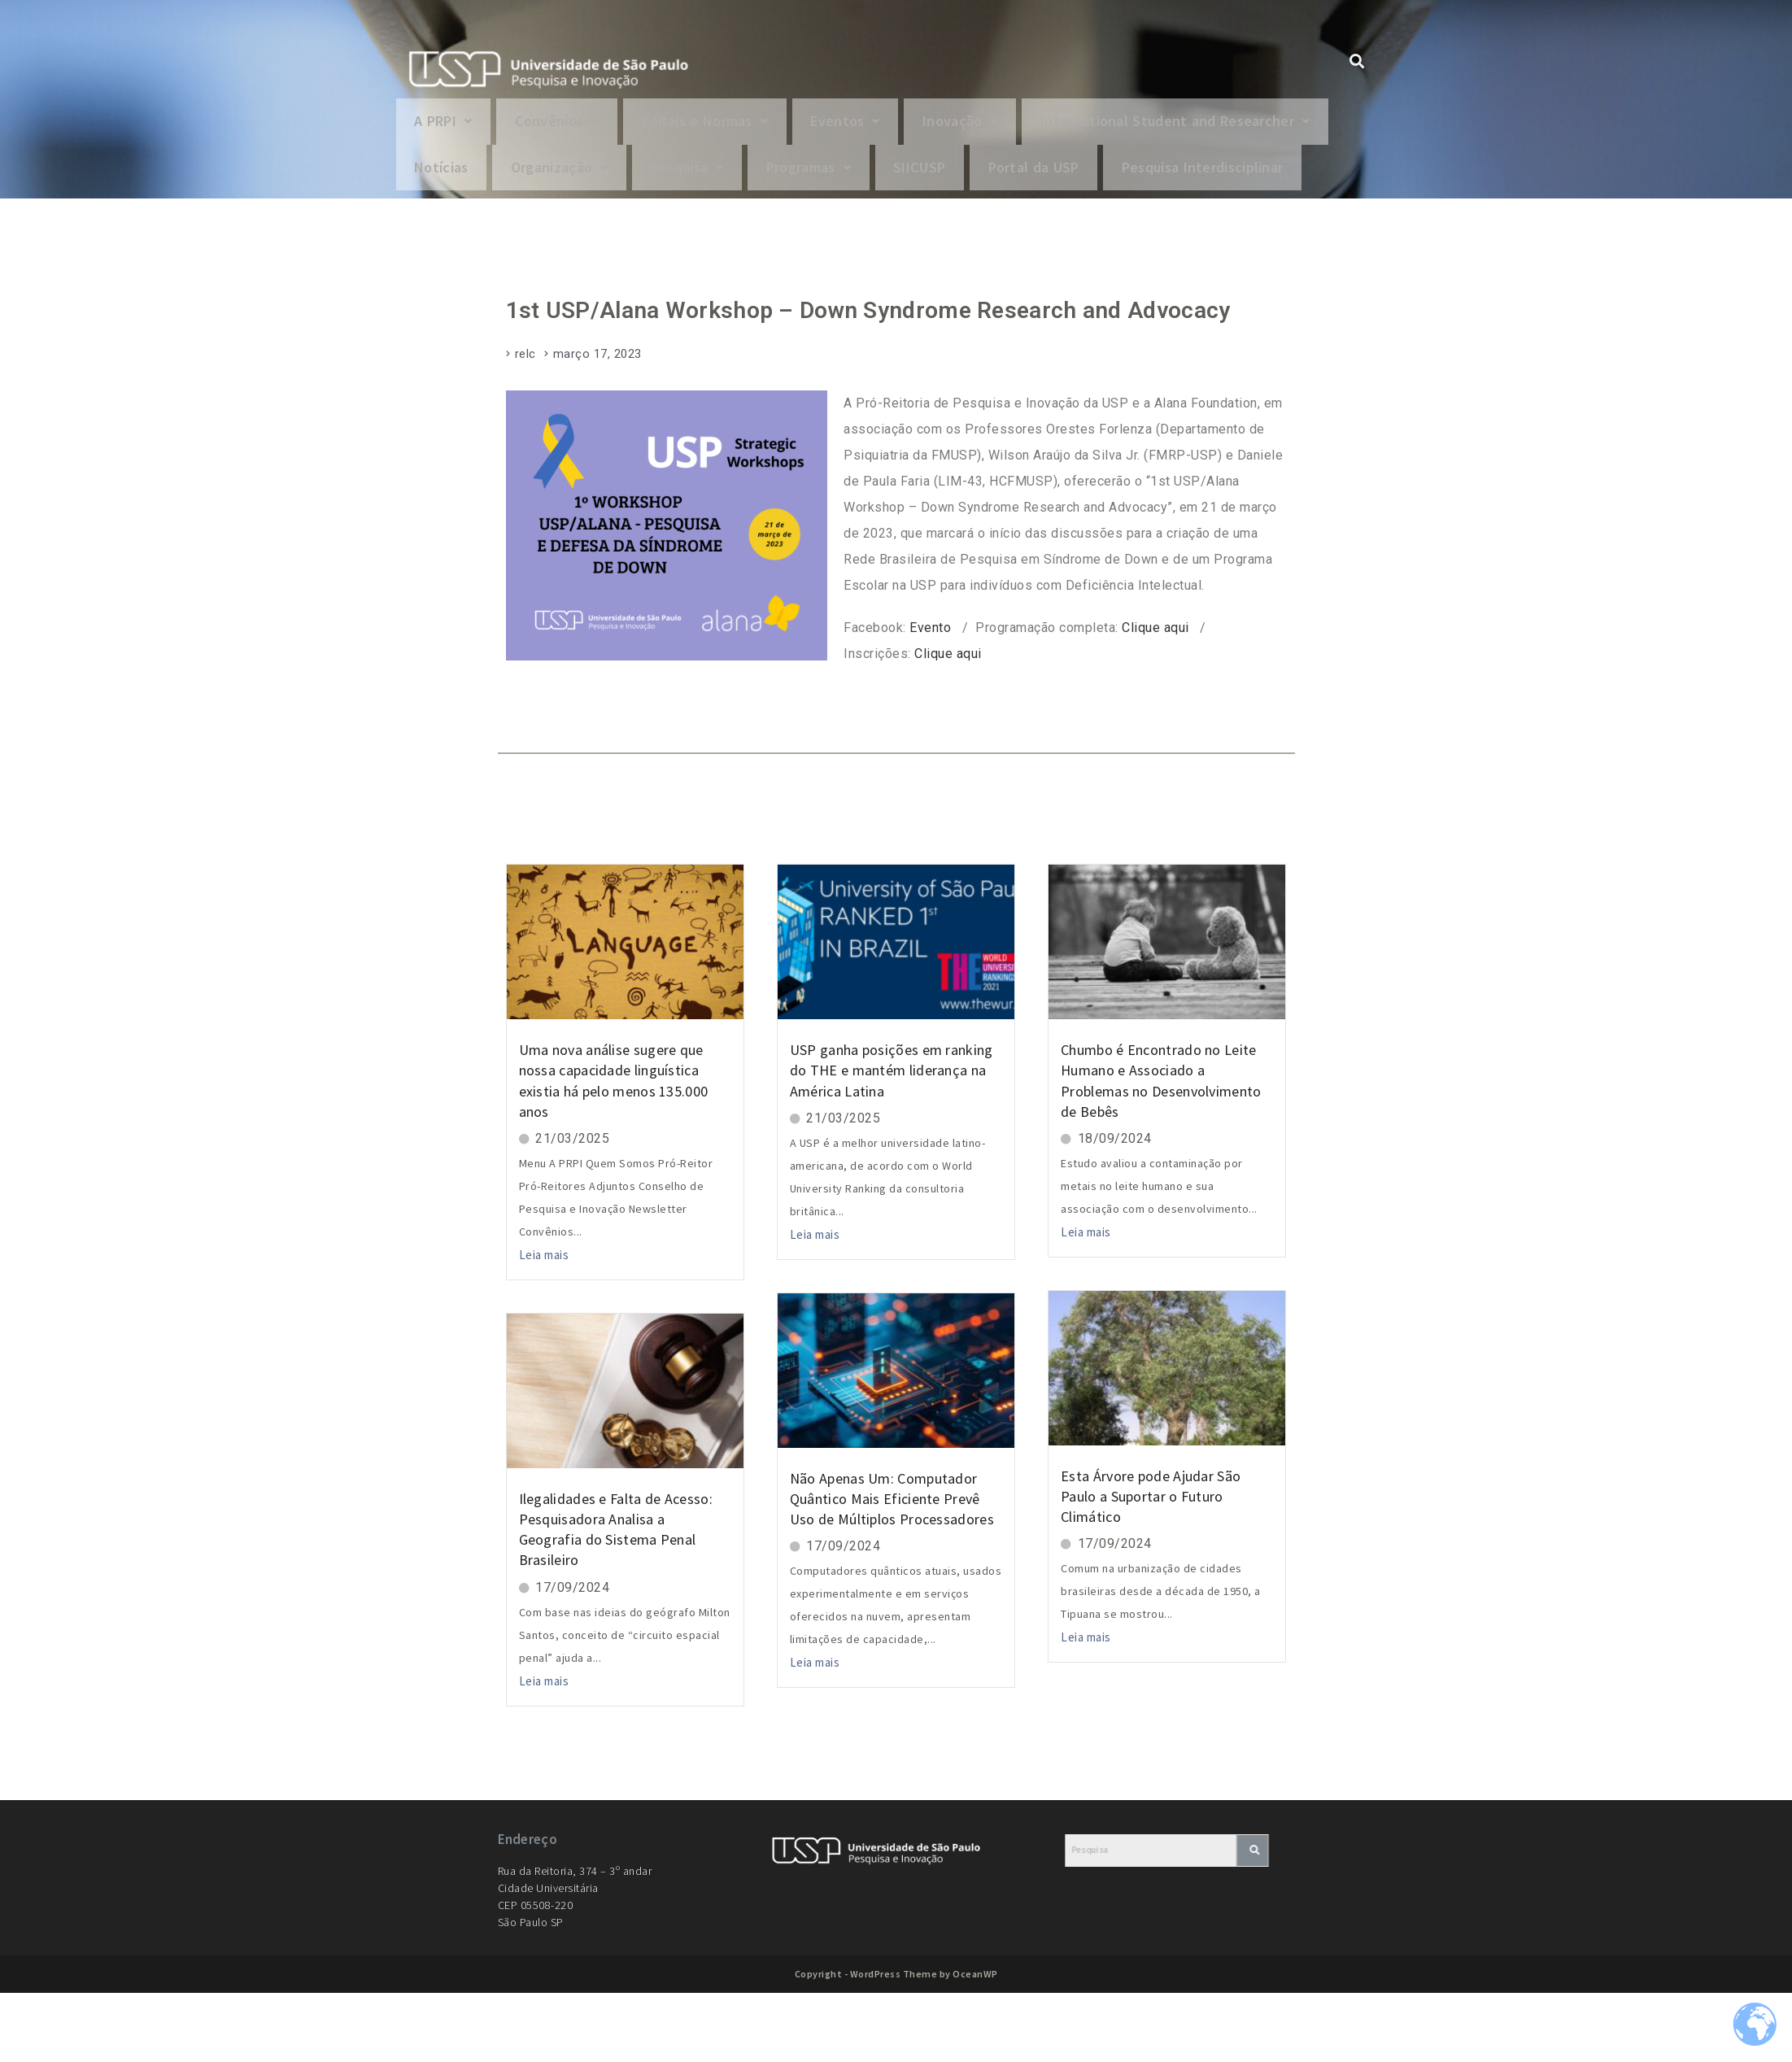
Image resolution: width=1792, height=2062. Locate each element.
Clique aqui (1155, 696)
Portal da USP (467, 232)
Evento (930, 696)
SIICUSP (1305, 178)
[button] (448, 125)
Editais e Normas (734, 125)
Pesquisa (1049, 178)
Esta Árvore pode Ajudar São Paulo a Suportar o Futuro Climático (1150, 1565)
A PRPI (448, 125)
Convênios (572, 125)
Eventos (887, 125)
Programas (1181, 178)
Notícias (780, 178)
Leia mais (544, 1324)
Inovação (1011, 125)
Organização (909, 178)
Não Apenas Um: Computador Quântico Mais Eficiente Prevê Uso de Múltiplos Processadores (892, 1567)
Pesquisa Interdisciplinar (653, 232)
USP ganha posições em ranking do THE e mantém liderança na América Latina (891, 1139)
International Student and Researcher (560, 178)
